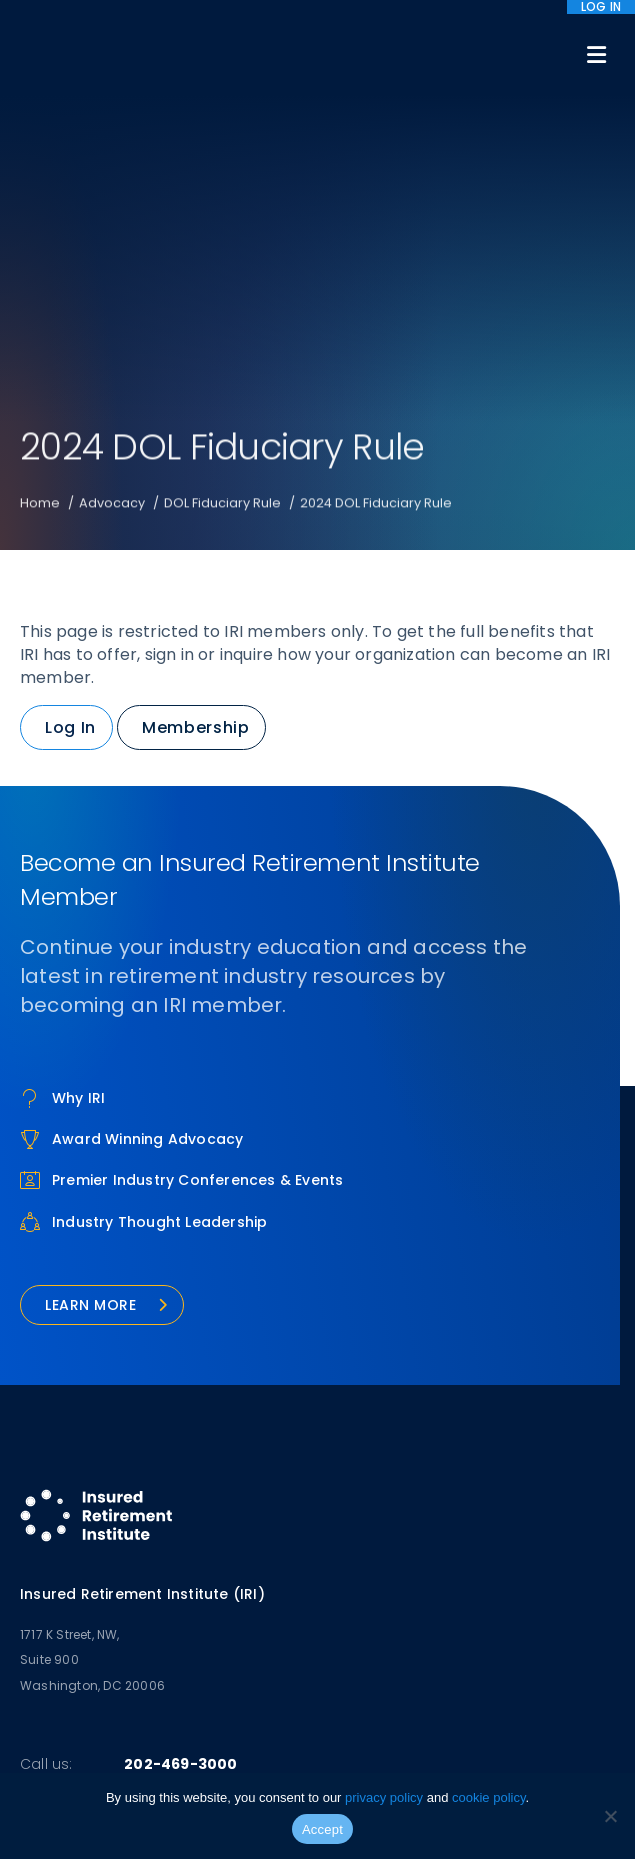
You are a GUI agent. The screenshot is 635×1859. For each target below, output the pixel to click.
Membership (195, 727)
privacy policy (384, 1797)
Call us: (46, 1764)
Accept (322, 1829)
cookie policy (488, 1797)
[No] (610, 1816)
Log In (70, 727)
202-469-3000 (180, 1764)
